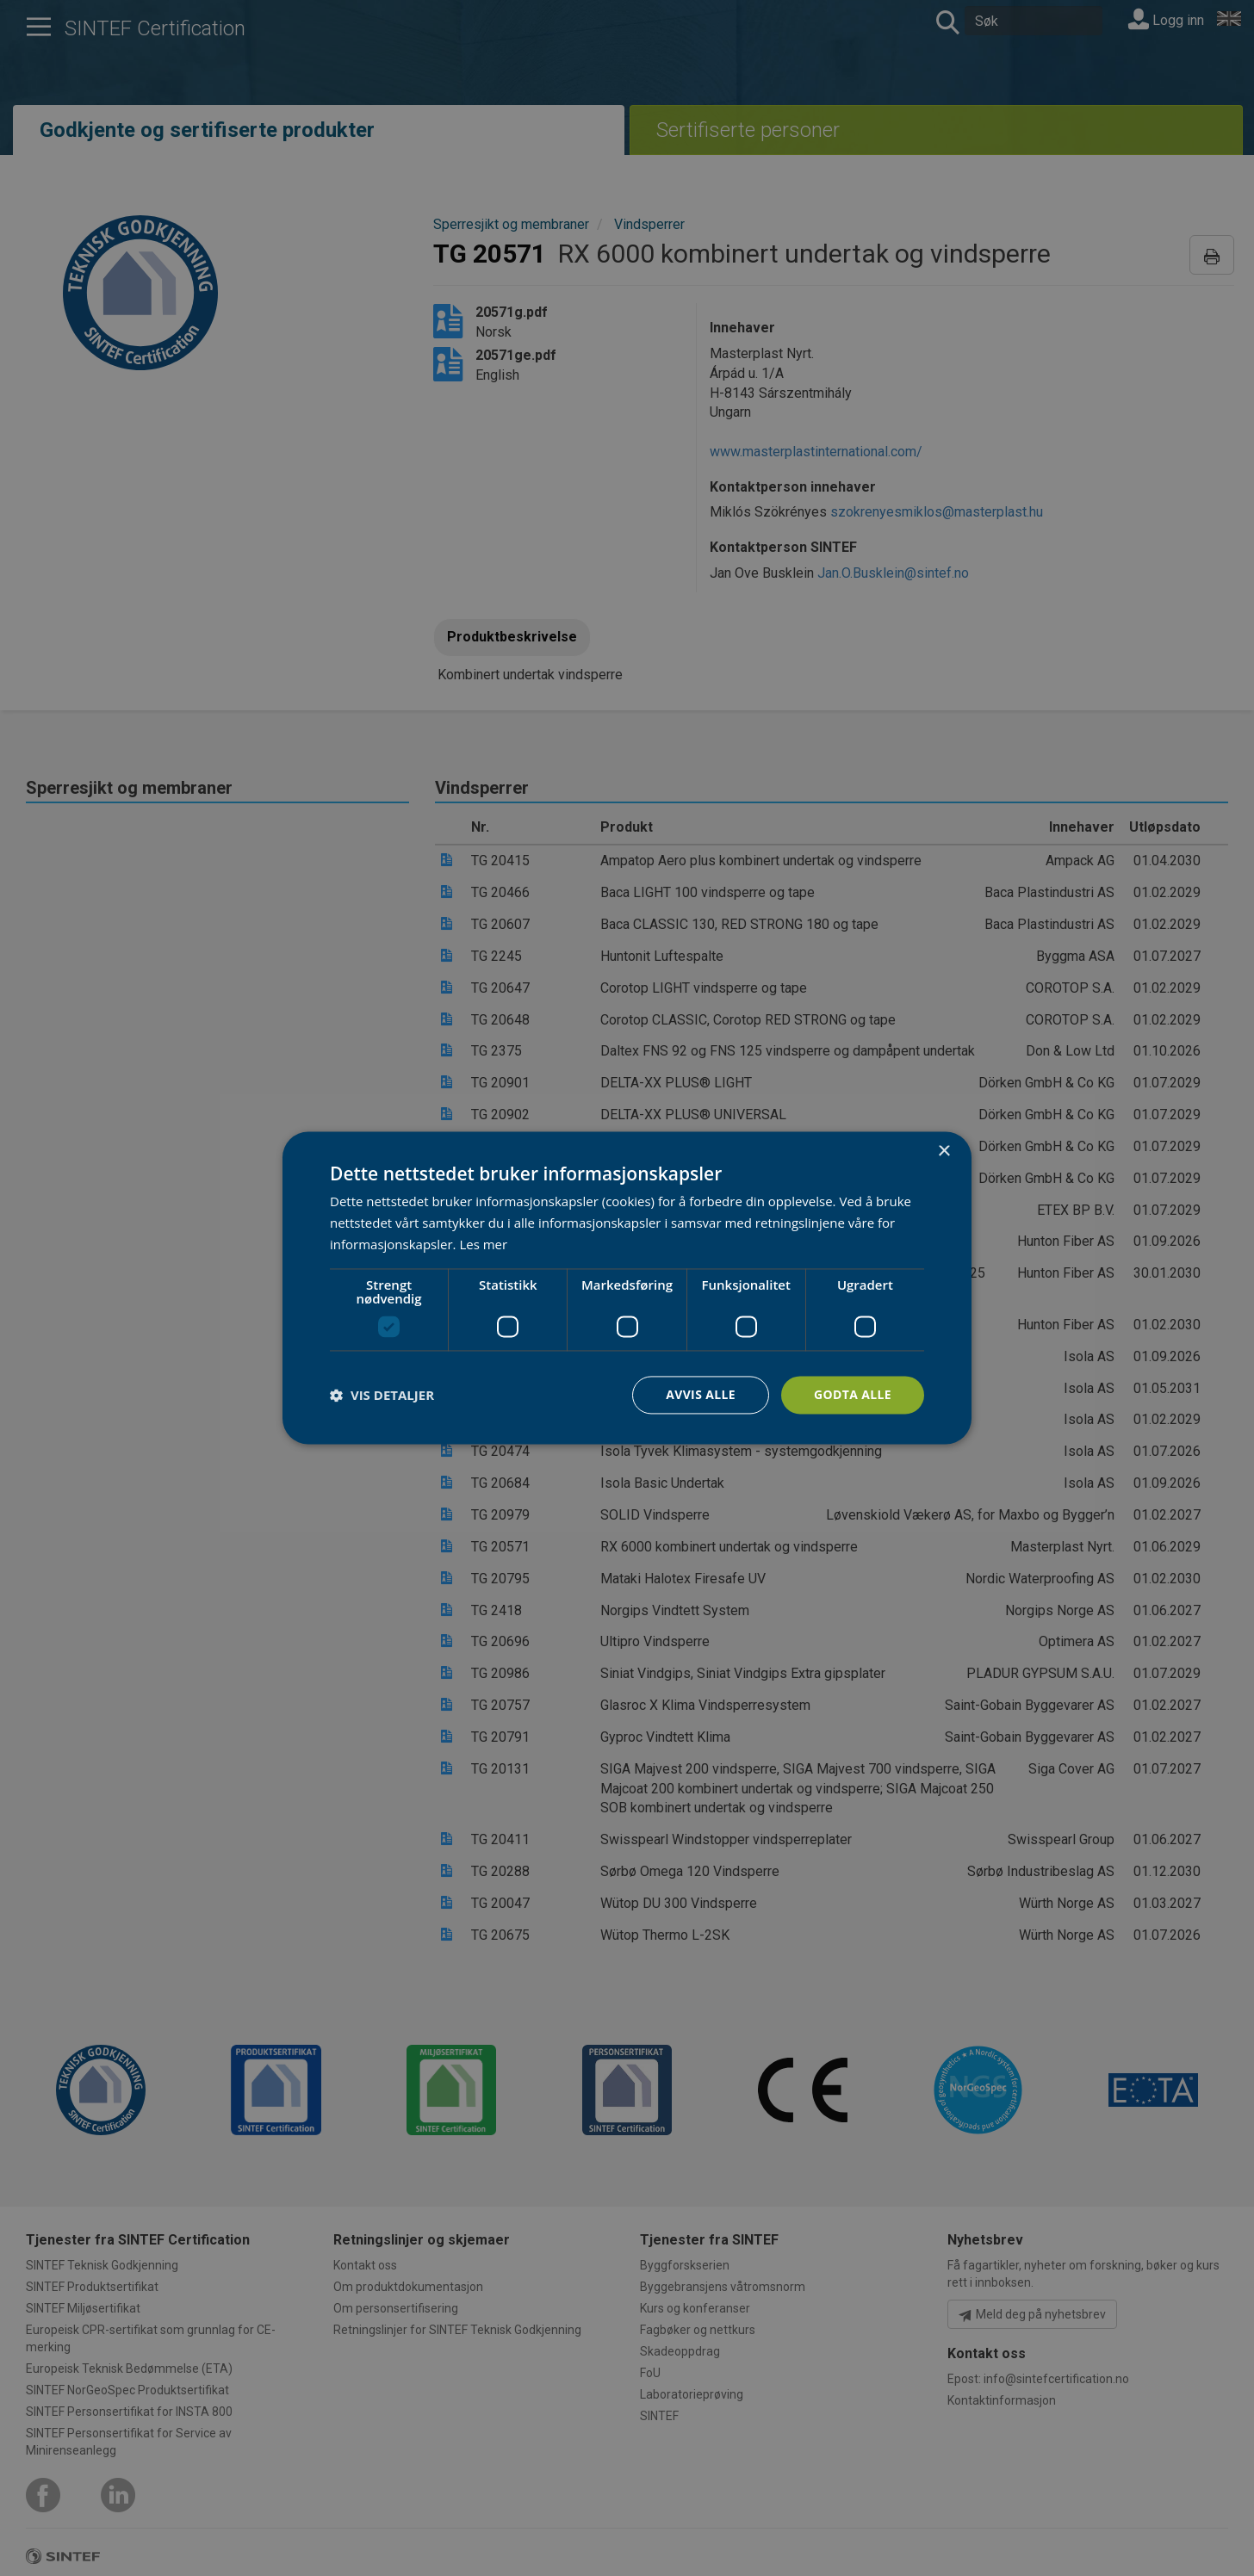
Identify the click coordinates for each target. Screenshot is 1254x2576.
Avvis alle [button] (700, 1394)
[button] (382, 1395)
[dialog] (627, 1287)
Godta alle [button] (852, 1394)
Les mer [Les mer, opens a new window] (483, 1244)
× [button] (943, 1151)
